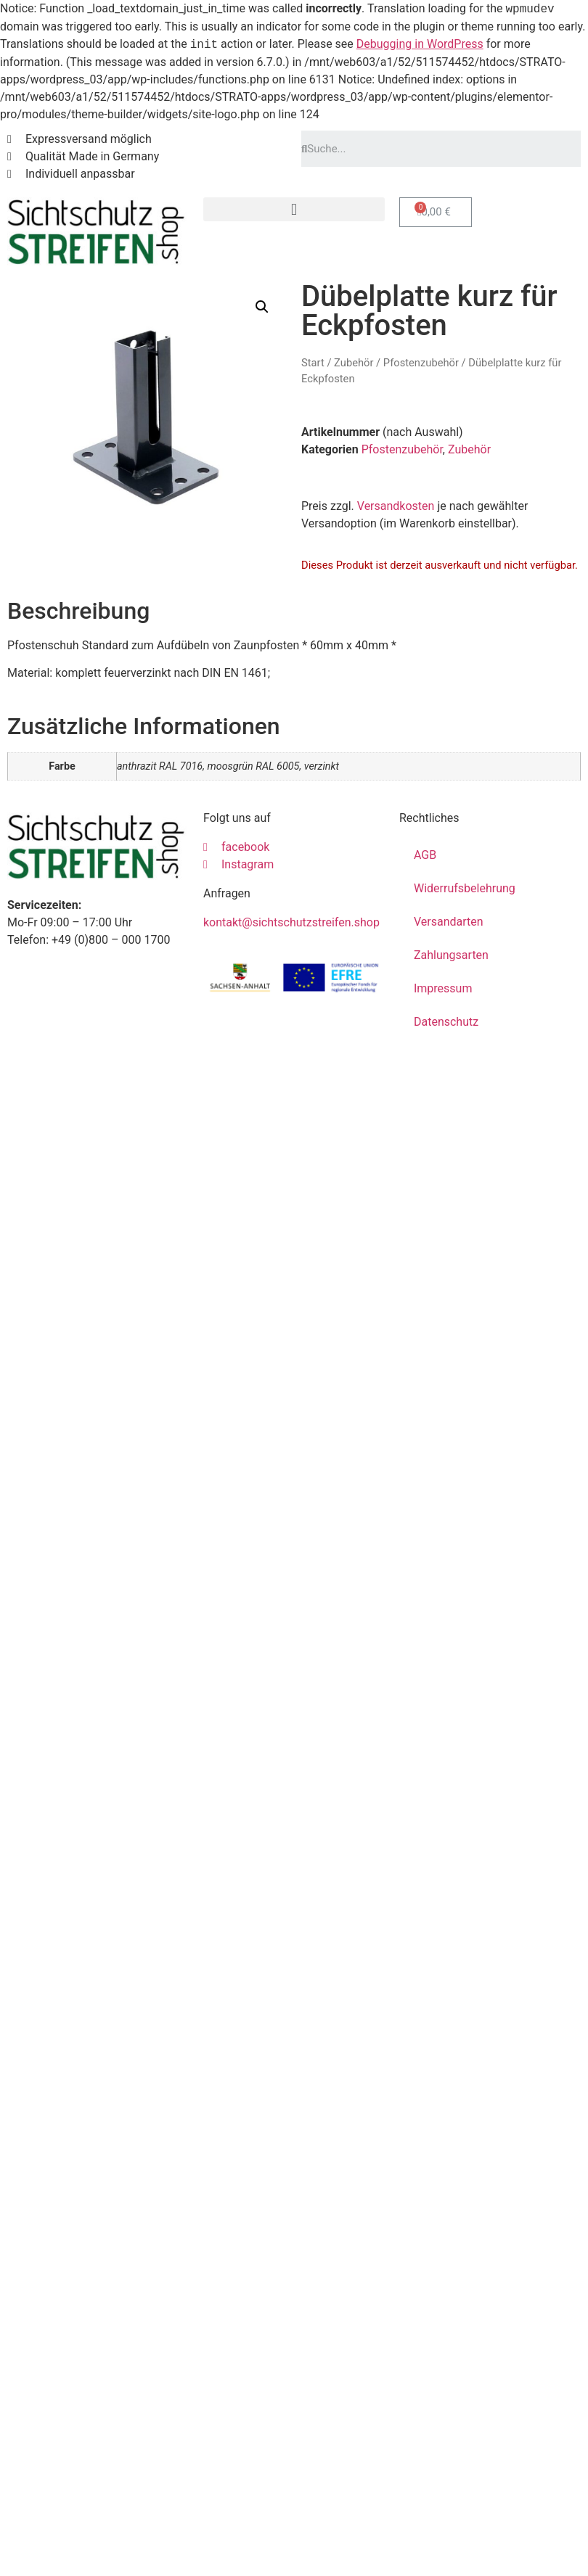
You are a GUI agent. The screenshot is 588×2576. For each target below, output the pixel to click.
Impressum (443, 988)
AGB (425, 855)
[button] (294, 209)
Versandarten (448, 922)
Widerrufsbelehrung (464, 888)
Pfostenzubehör (421, 362)
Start (312, 362)
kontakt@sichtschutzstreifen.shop (291, 922)
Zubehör (353, 362)
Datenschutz (446, 1022)
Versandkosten (396, 506)
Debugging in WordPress (419, 45)
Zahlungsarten (451, 955)
